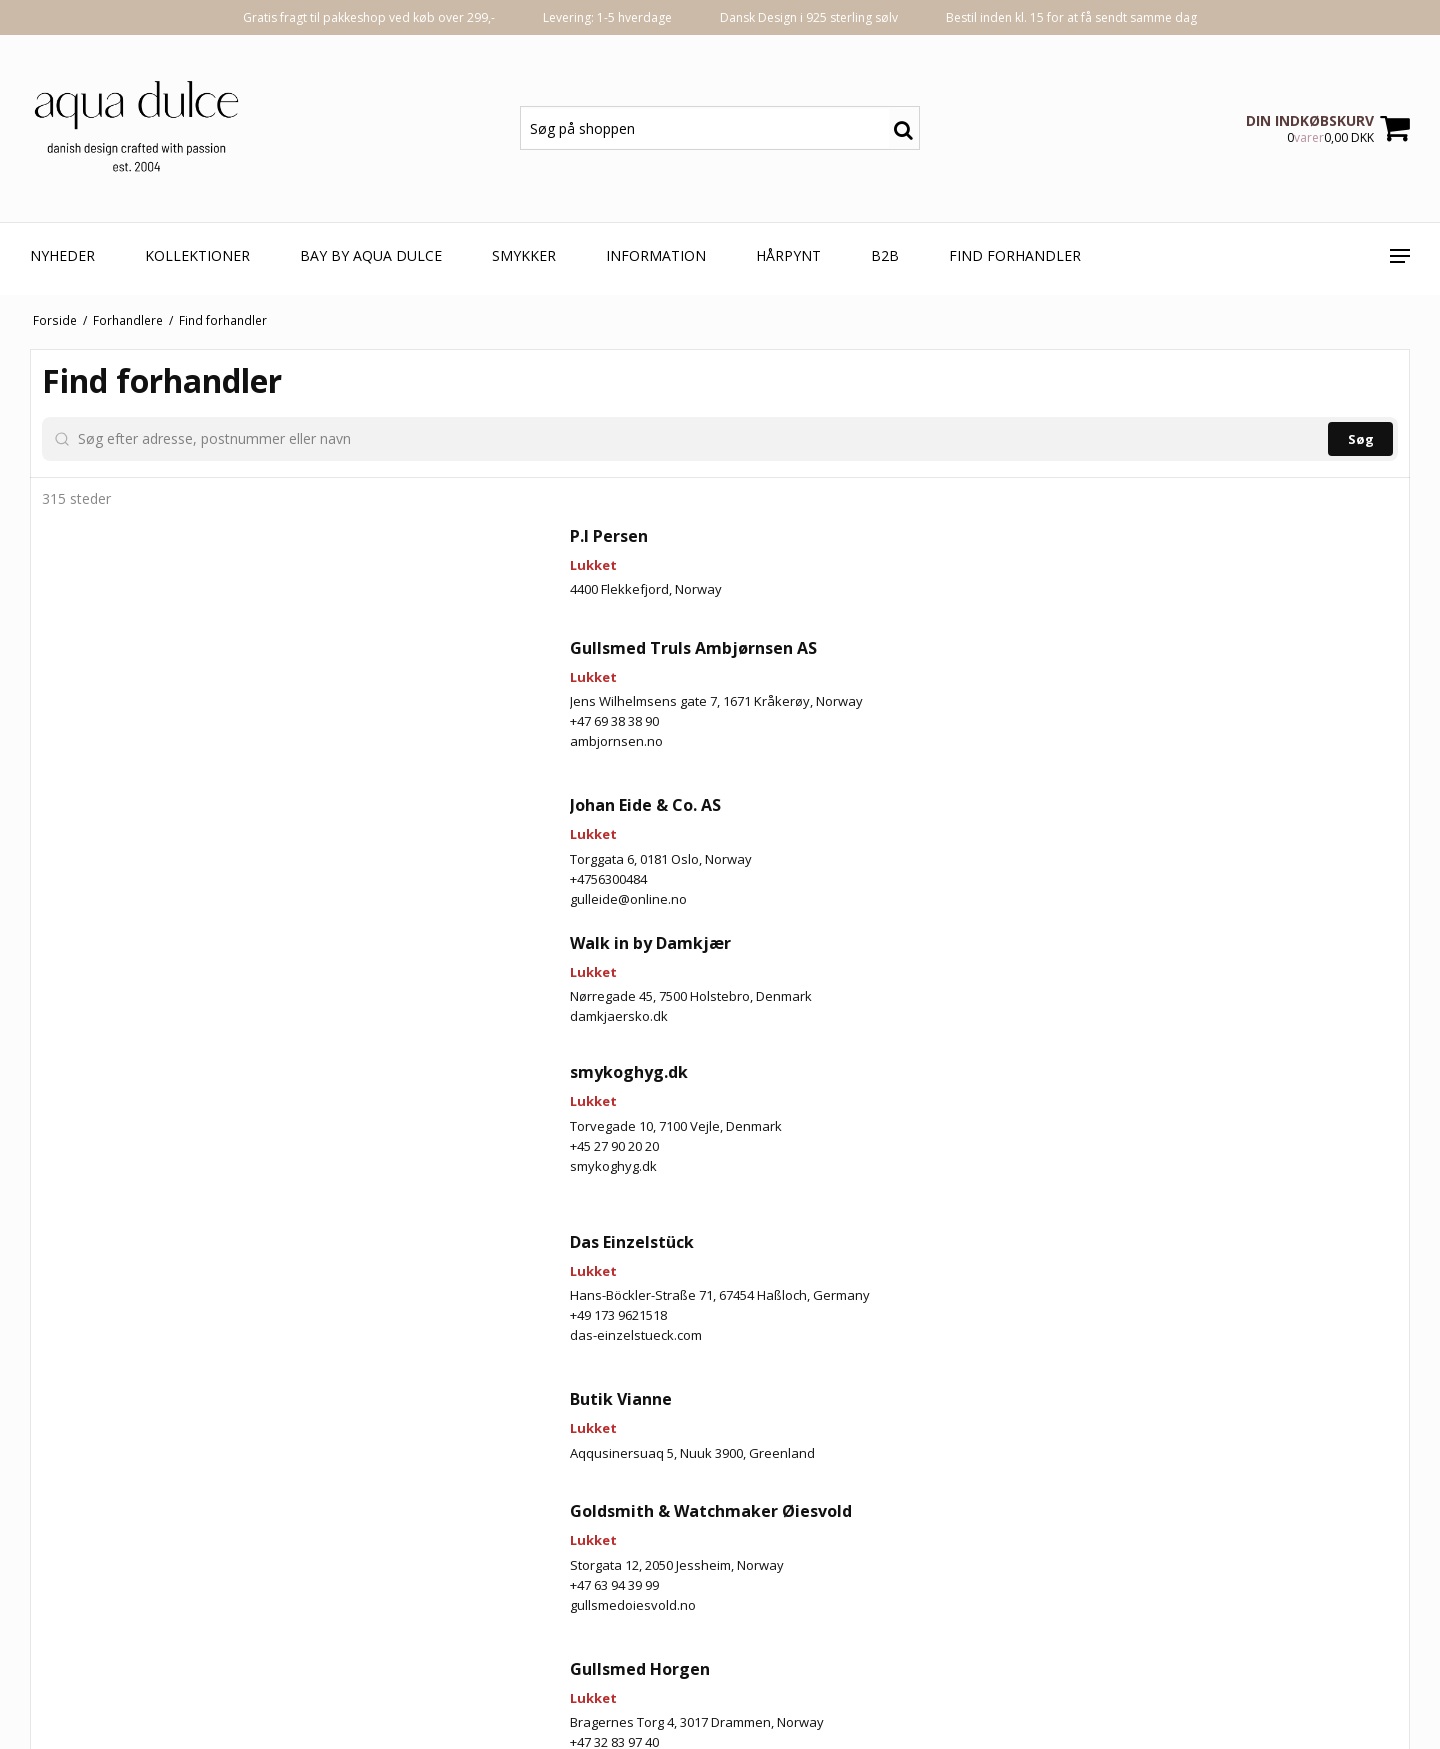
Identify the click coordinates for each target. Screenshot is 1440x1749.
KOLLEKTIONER (197, 255)
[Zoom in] (1385, 373)
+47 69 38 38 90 (124, 890)
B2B (885, 255)
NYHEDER (62, 255)
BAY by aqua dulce (371, 255)
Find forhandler (1015, 255)
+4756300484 (118, 1048)
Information (656, 255)
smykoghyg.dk (123, 1504)
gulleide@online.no (138, 1068)
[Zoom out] (1385, 402)
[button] (1262, 1204)
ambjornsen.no (126, 910)
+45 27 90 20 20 (124, 1484)
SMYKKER (524, 255)
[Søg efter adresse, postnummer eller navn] (209, 439)
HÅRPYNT (788, 255)
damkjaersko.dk (129, 1185)
